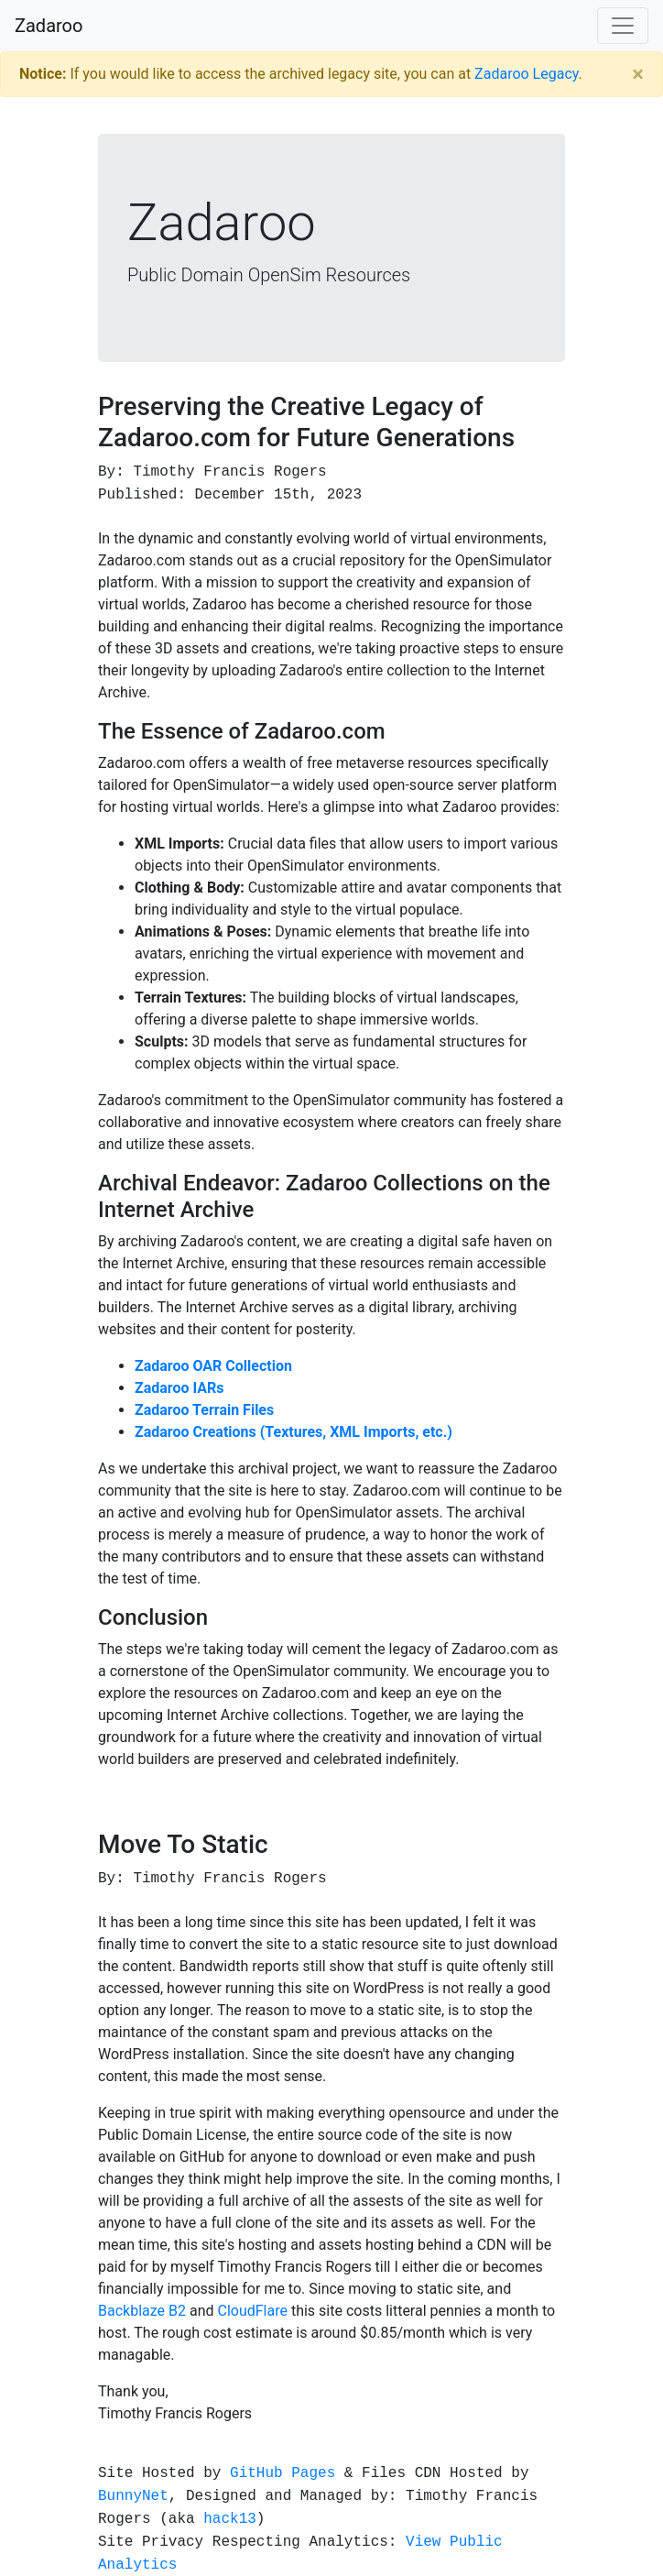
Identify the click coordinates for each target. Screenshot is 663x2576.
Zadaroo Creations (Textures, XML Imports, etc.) (293, 1432)
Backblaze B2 (142, 2310)
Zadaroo (48, 26)
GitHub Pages (282, 2472)
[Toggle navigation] (622, 25)
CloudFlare (252, 2310)
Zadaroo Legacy (526, 73)
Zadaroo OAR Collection (213, 1366)
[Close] (638, 74)
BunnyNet (133, 2495)
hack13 (229, 2518)
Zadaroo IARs (179, 1388)
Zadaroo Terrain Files (204, 1410)
